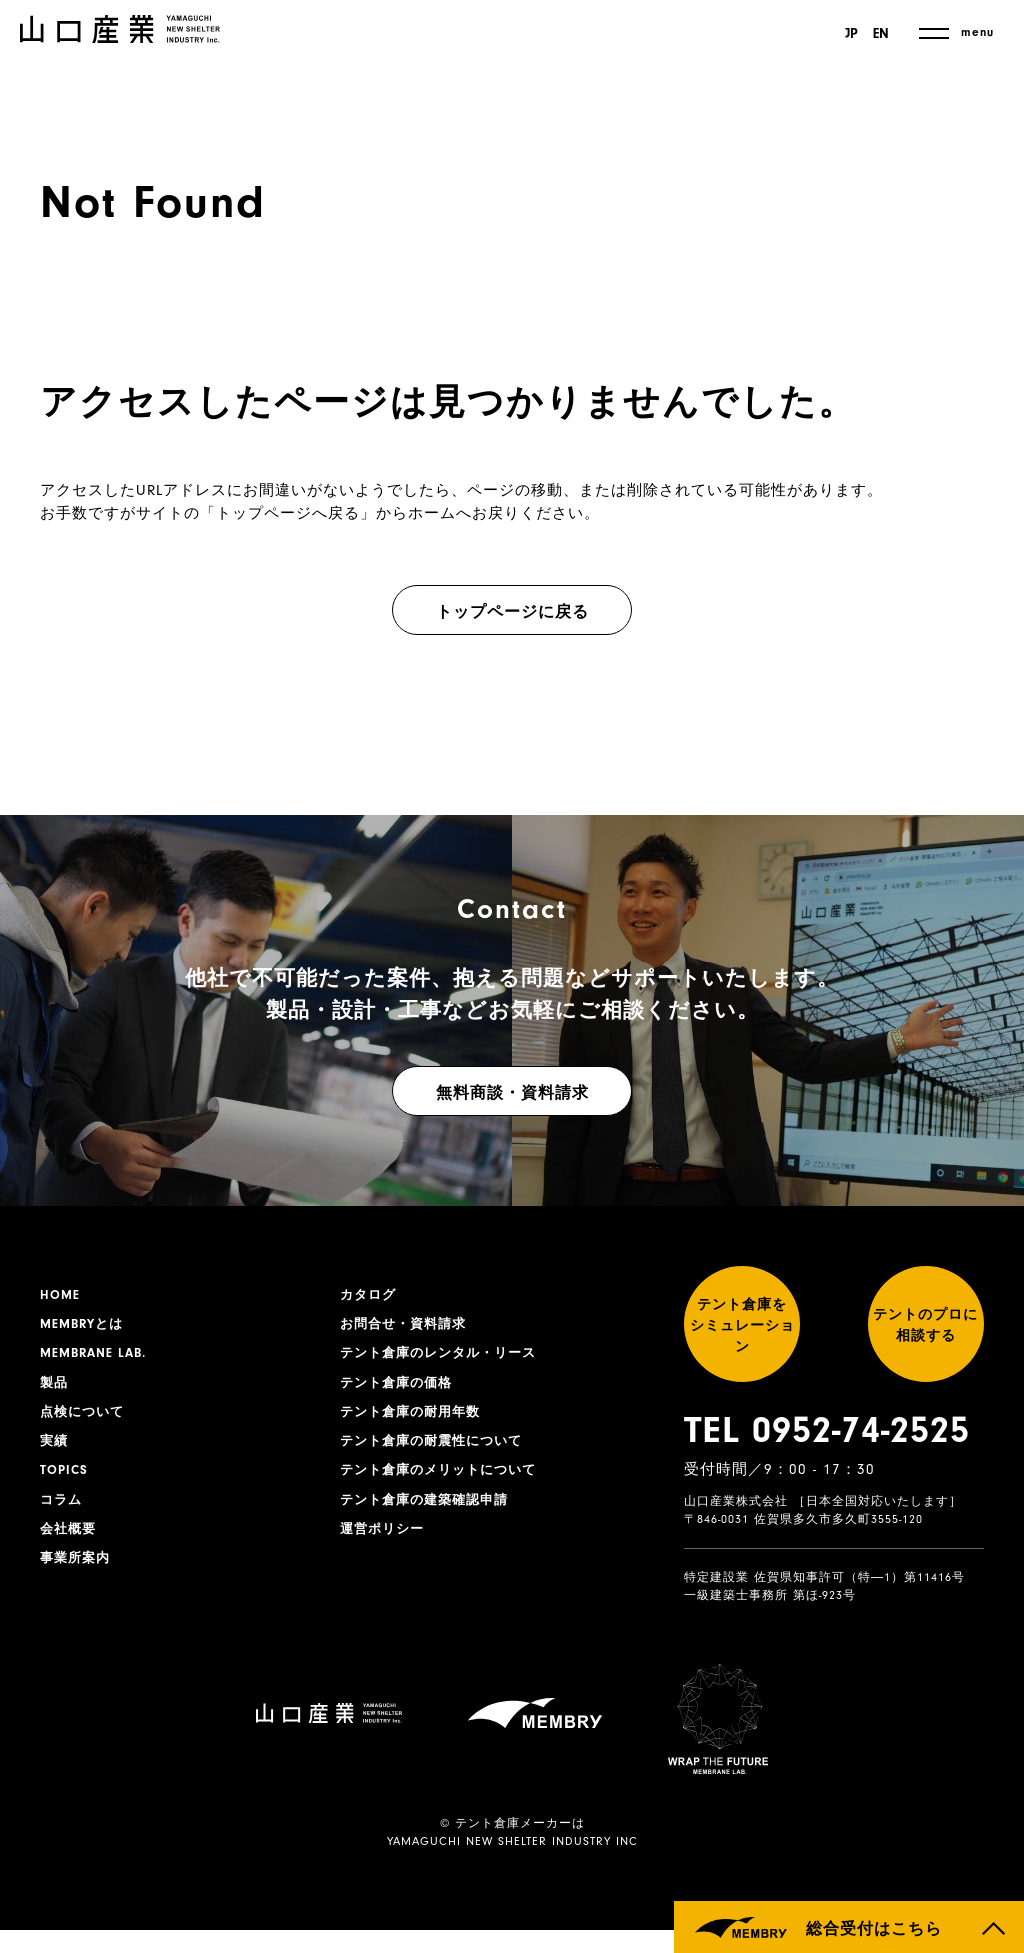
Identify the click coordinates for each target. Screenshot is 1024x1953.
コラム (62, 1513)
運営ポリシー (385, 1544)
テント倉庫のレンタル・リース (445, 1358)
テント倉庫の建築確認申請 (430, 1513)
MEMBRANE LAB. (97, 1358)
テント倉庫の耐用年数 (415, 1420)
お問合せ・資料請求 (407, 1327)
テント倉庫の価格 (400, 1389)
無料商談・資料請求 (512, 1093)
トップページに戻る (512, 612)
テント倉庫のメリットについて (445, 1482)
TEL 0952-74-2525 (827, 1454)
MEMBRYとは (85, 1327)
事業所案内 (77, 1575)
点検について (85, 1420)
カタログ (370, 1296)
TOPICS (65, 1482)
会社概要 (70, 1544)
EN (881, 34)
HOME (61, 1296)
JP (848, 34)
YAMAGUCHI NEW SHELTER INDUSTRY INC (512, 1864)
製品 (55, 1389)
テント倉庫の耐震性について (437, 1451)
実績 (55, 1451)
